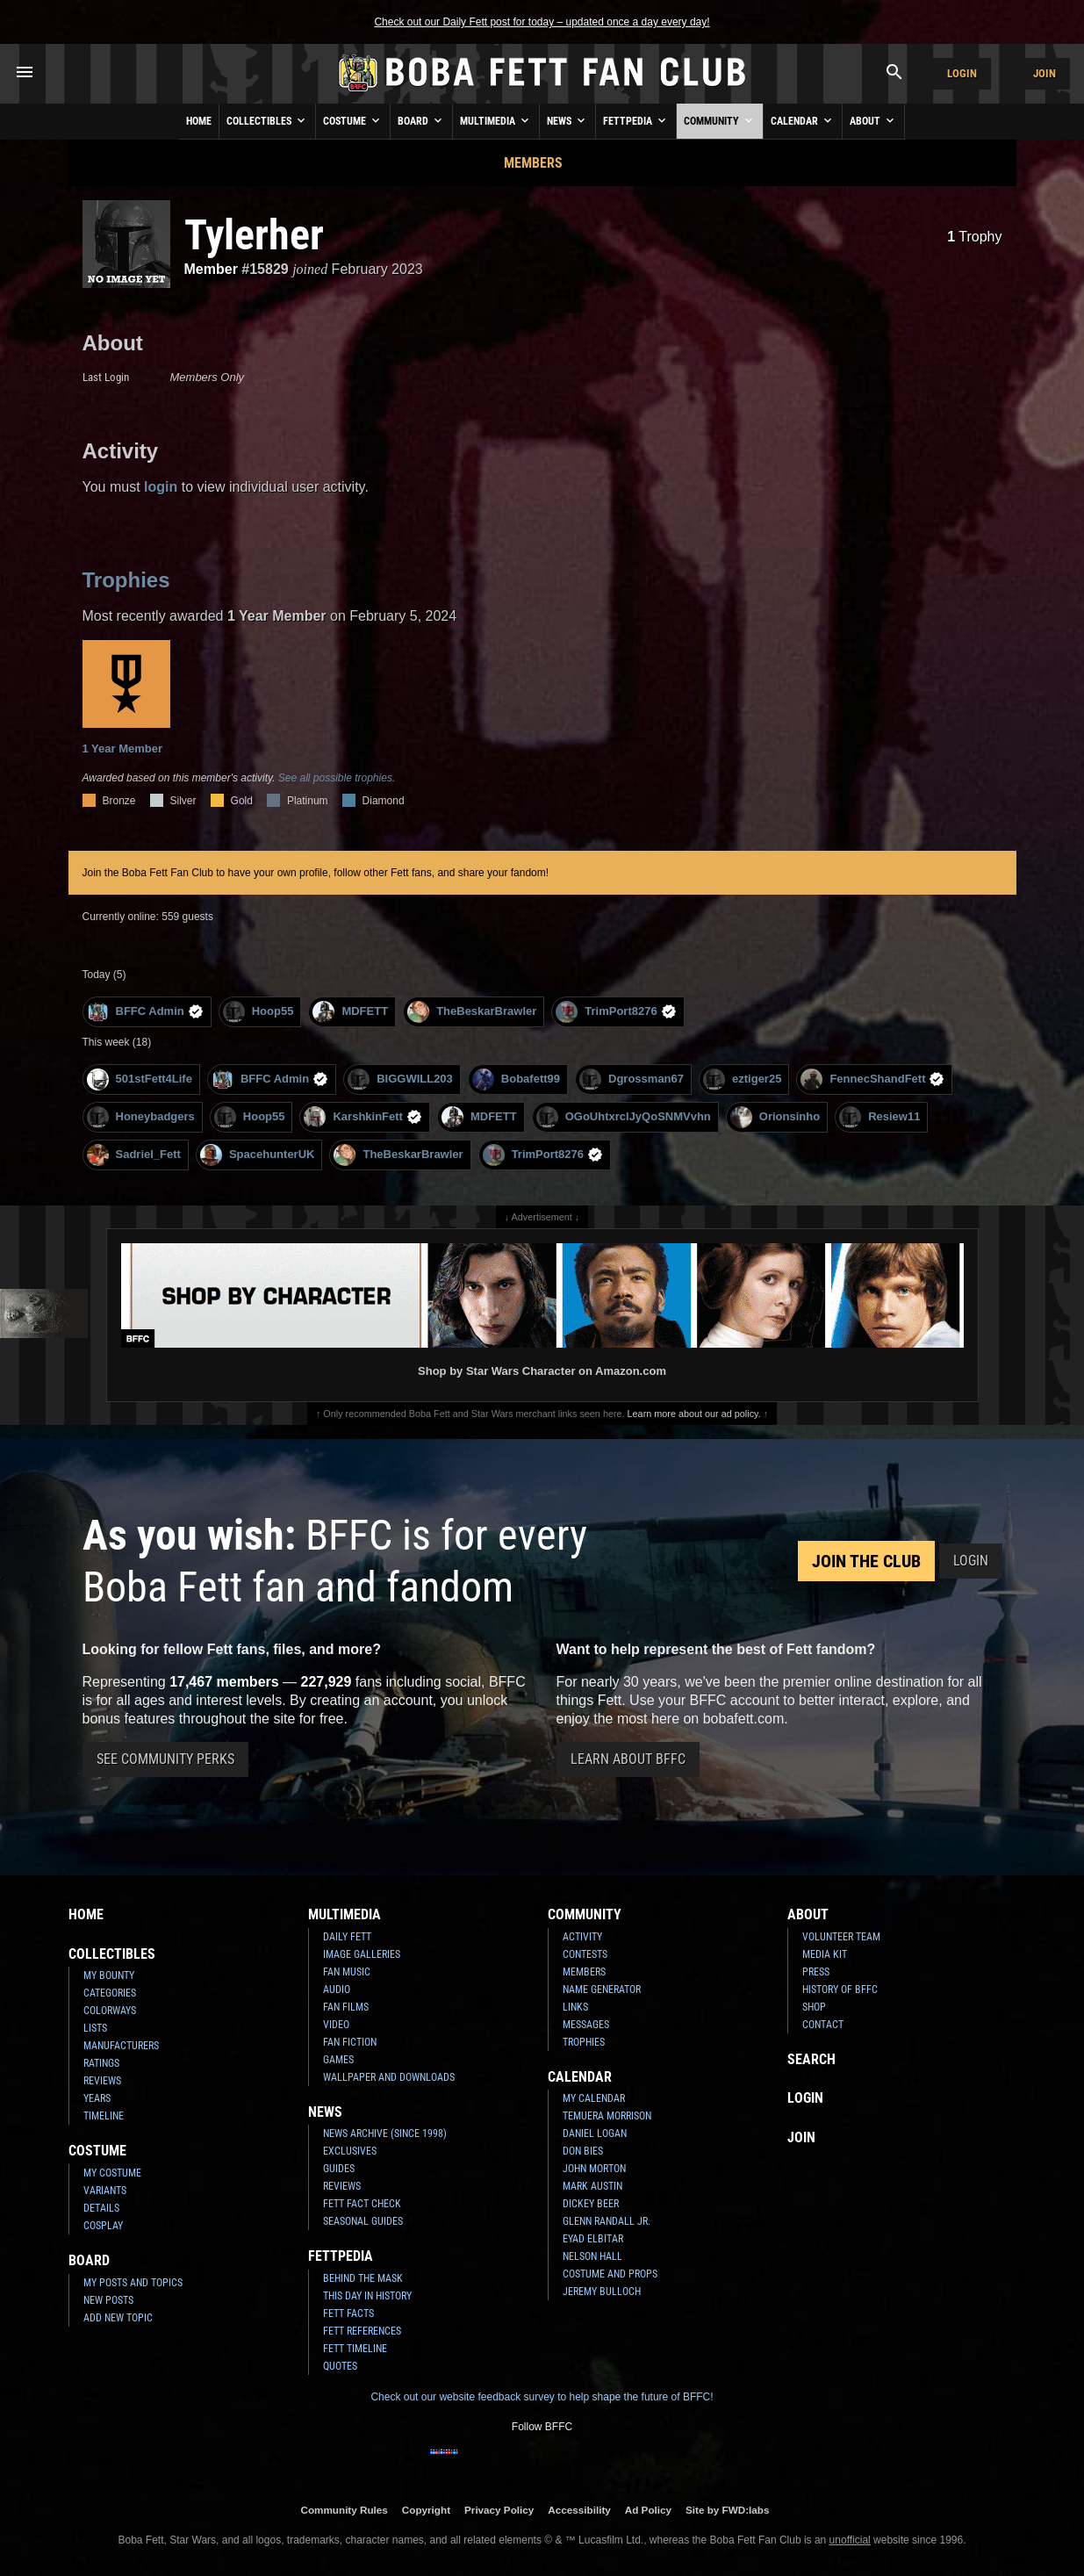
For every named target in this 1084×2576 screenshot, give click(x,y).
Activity (582, 1937)
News (567, 120)
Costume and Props (610, 2274)
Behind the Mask (363, 2278)
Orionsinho (775, 1117)
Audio (336, 1989)
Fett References (362, 2331)
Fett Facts (348, 2313)
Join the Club (866, 1561)
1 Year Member (126, 697)
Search (811, 2059)
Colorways (109, 2010)
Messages (586, 2024)
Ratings (101, 2063)
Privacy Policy (499, 2509)
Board (421, 120)
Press (815, 1972)
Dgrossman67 (631, 1079)
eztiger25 (742, 1079)
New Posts (108, 2300)
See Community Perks (165, 1759)
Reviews (102, 2081)
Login (962, 73)
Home (199, 121)
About (873, 120)
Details (101, 2208)
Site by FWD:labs (727, 2509)
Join (1044, 73)
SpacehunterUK (257, 1155)
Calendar (803, 120)
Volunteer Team (841, 1937)
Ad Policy (648, 2509)
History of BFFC (840, 1989)
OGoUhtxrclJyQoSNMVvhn (623, 1117)
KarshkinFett (362, 1117)
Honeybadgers (141, 1117)
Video (336, 2024)
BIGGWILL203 (400, 1079)
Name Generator (602, 1989)
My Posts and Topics (133, 2283)
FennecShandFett (872, 1079)
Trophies (126, 580)
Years (97, 2098)
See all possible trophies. (336, 778)
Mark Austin (592, 2186)
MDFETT (350, 1012)
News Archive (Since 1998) (385, 2133)
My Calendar (594, 2098)
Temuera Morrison (607, 2116)
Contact (823, 2024)
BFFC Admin (145, 1012)
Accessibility (579, 2509)
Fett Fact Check (362, 2204)
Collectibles (267, 120)
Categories (109, 1993)
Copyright (426, 2509)
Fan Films (346, 2007)
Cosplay (103, 2226)
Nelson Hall (592, 2256)
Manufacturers (121, 2046)
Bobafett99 (516, 1079)
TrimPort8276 (616, 1012)
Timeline (103, 2116)
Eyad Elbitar (593, 2239)
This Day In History (367, 2296)
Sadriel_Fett (134, 1155)
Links (575, 2007)
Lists (95, 2028)
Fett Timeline (355, 2348)
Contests (585, 1954)
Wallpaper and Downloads (389, 2077)
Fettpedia (636, 120)
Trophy (974, 236)
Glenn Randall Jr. (606, 2221)
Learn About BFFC (628, 1759)
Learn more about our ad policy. (694, 1413)
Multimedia (496, 120)
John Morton (594, 2168)
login (160, 486)
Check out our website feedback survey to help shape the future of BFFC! (541, 2397)
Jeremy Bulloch (602, 2291)
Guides (339, 2168)
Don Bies (583, 2151)
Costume (353, 120)
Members (533, 163)
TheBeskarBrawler (471, 1012)
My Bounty (108, 1975)
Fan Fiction (350, 2042)
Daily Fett (347, 1937)
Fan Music (346, 1972)
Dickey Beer (591, 2204)
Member (211, 269)
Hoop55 (258, 1012)
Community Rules (343, 2509)
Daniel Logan (595, 2133)
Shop (814, 2007)
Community (720, 120)
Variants (104, 2190)
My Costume (112, 2173)
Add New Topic (118, 2318)
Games (338, 2060)
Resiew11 (879, 1117)
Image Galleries (361, 1954)
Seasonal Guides (363, 2221)
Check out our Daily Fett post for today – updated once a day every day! (541, 22)
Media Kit (824, 1954)
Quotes (340, 2366)
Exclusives (350, 2151)
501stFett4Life (139, 1079)
